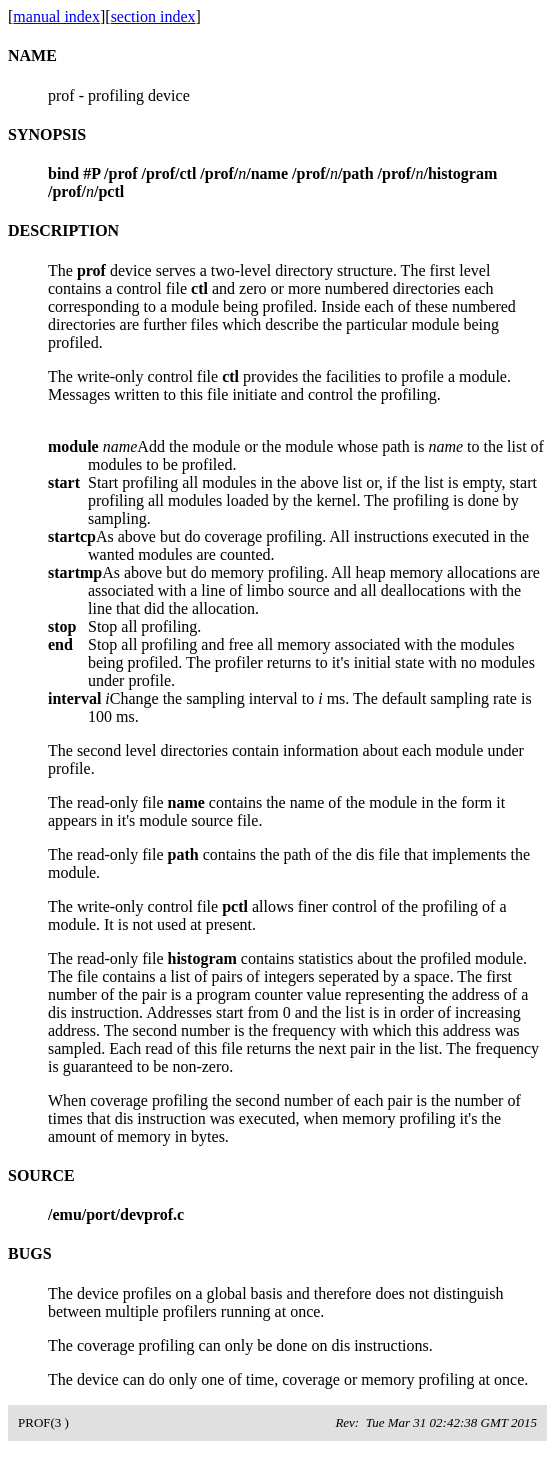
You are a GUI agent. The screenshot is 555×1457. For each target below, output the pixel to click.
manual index (56, 16)
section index (153, 16)
